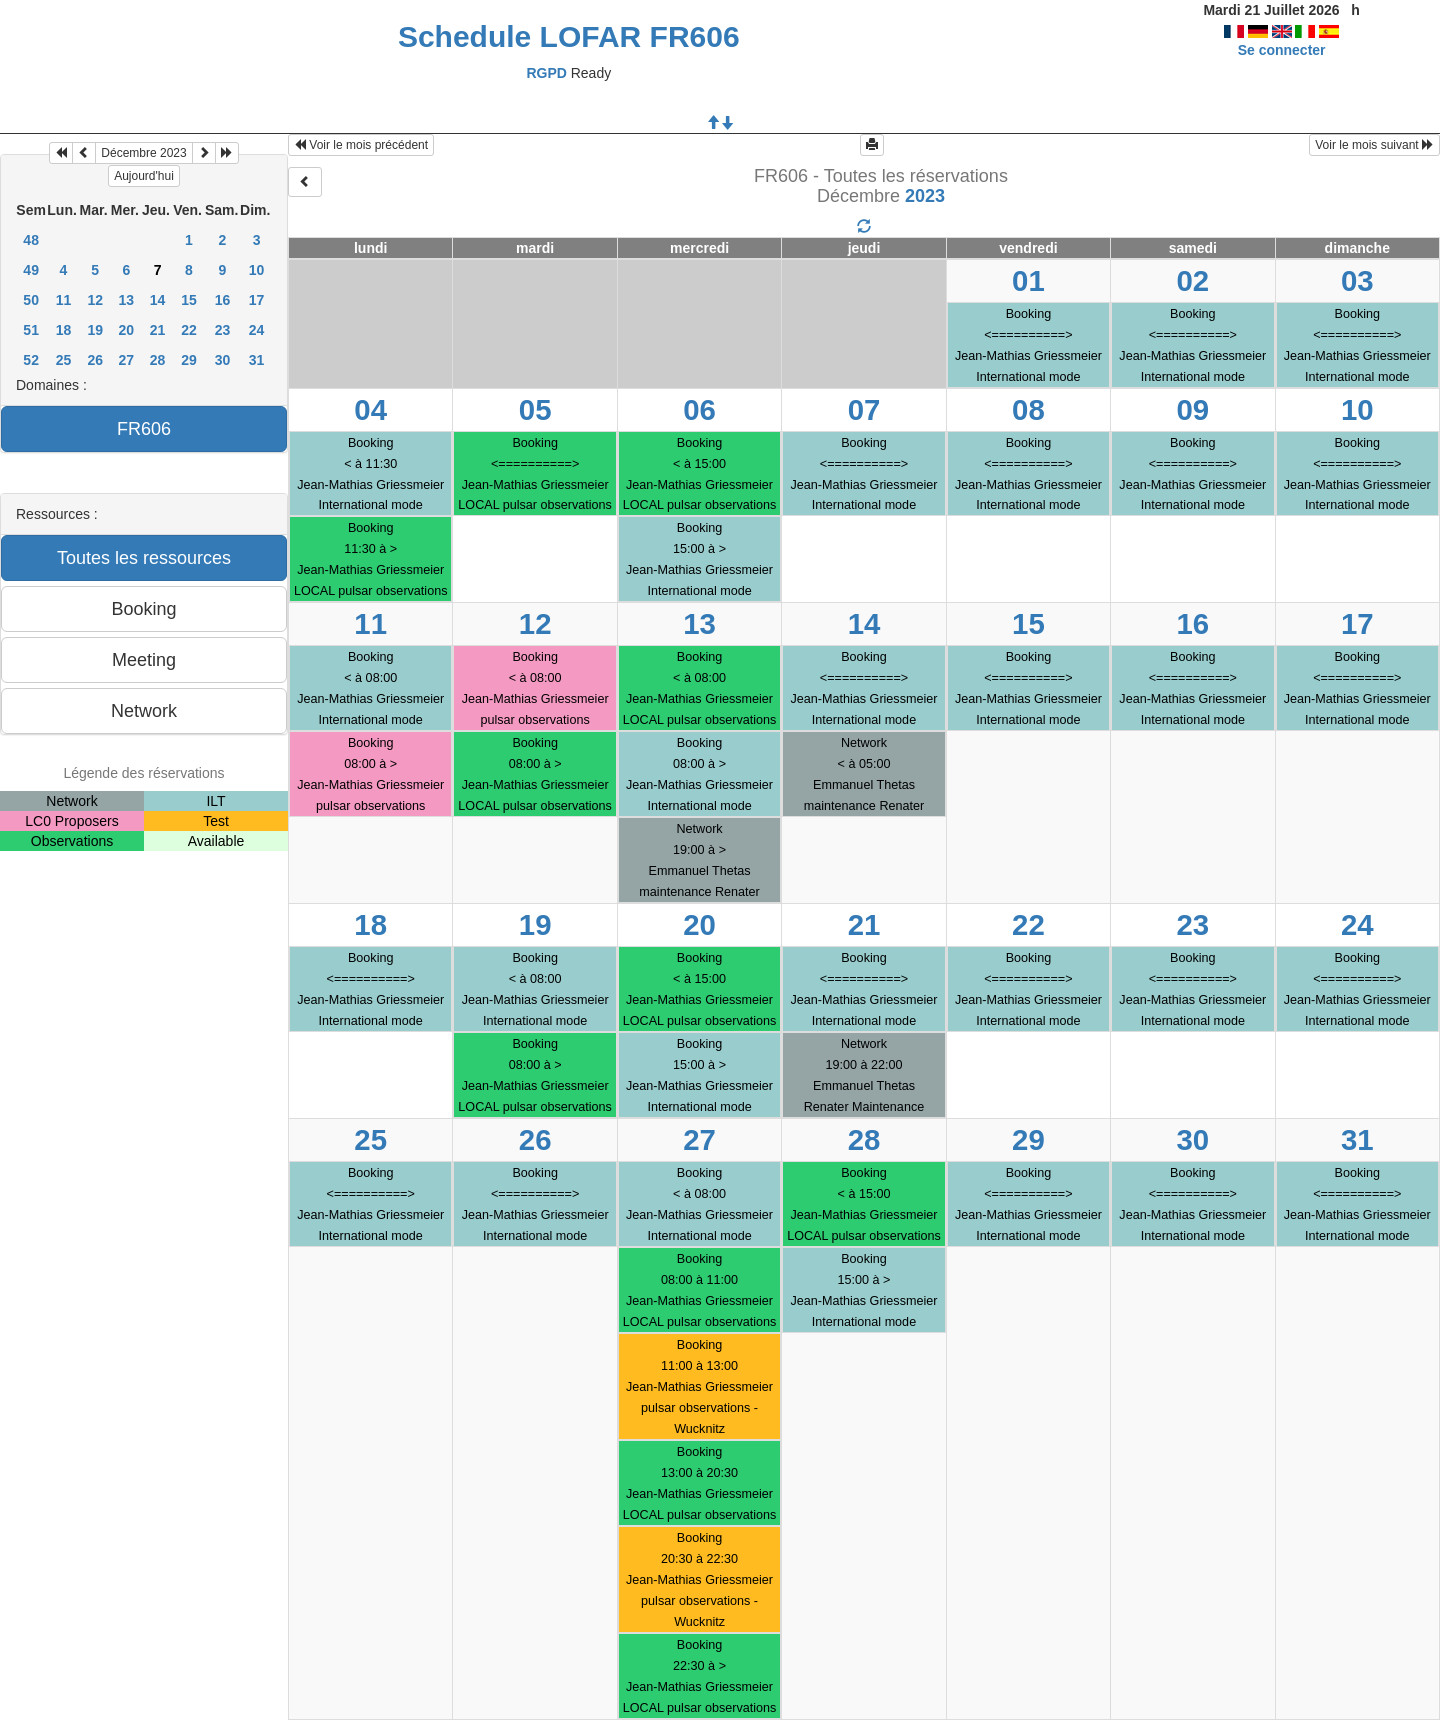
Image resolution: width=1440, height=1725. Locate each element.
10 (257, 270)
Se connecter (1282, 50)
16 (223, 300)
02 (1192, 280)
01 (1028, 280)
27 (127, 360)
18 (64, 330)
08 (1028, 409)
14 (158, 300)
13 (127, 300)
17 (257, 300)
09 (1192, 409)
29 (189, 360)
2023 (925, 196)
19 (95, 330)
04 (370, 409)
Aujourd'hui (144, 176)
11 (64, 300)
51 (31, 330)
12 (95, 300)
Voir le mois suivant (1374, 145)
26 (95, 360)
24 (257, 330)
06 (699, 409)
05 (535, 409)
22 (189, 330)
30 (223, 360)
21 (158, 330)
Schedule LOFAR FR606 (569, 36)
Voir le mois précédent (361, 145)
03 (1357, 280)
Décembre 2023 (143, 153)
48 (31, 240)
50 (31, 300)
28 (158, 360)
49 (31, 270)
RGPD (546, 73)
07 (864, 409)
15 (189, 300)
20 (127, 330)
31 (257, 360)
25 (64, 360)
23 (223, 330)
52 (31, 360)
